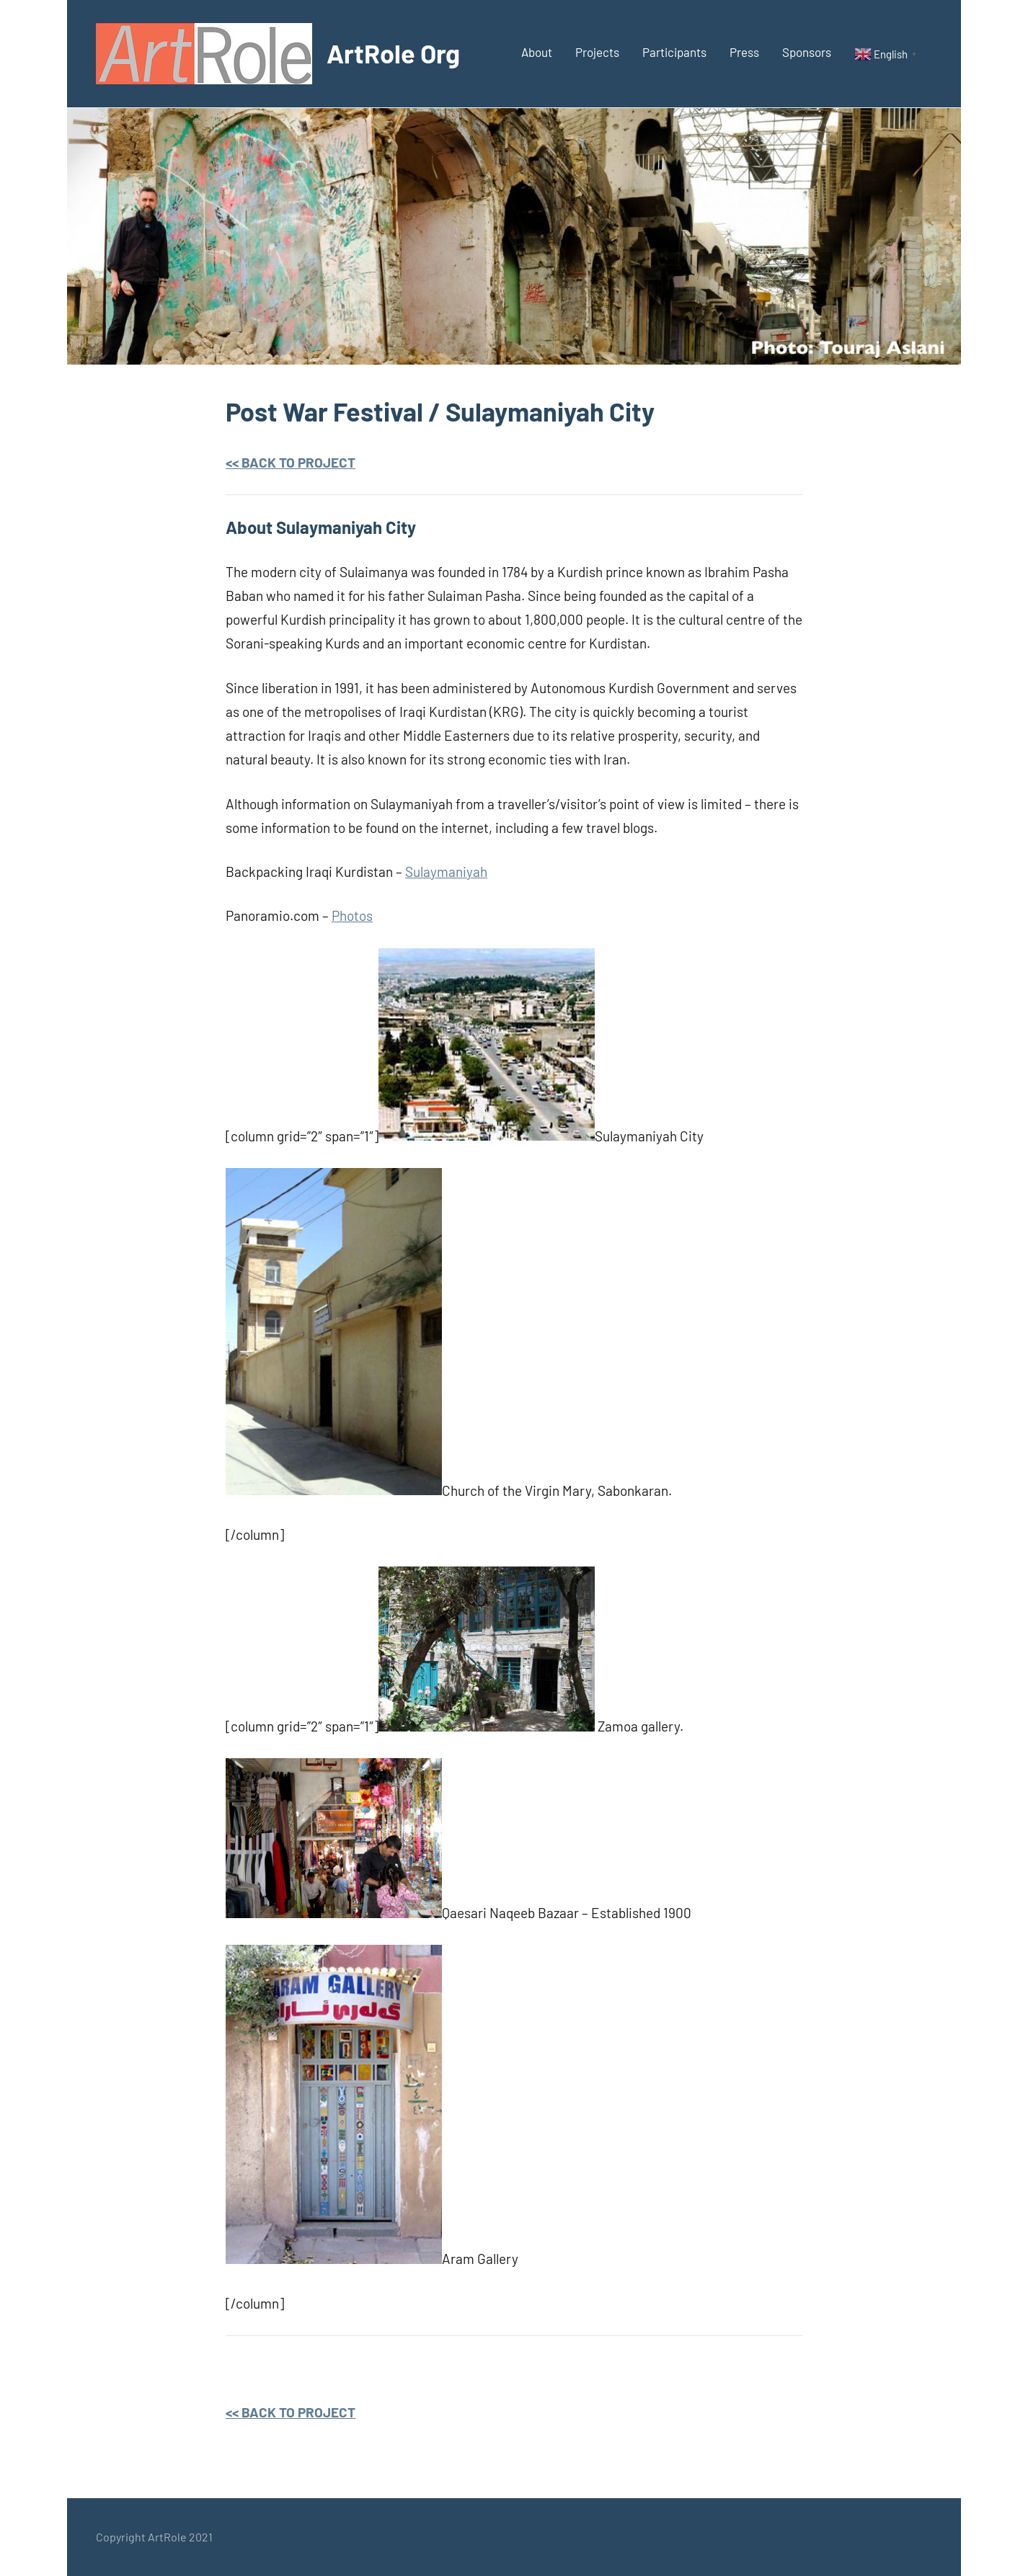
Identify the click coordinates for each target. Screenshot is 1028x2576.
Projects (597, 52)
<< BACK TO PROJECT (290, 462)
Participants (674, 52)
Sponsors (806, 52)
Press (744, 52)
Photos (352, 915)
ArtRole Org (393, 52)
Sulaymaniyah (446, 871)
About (536, 52)
